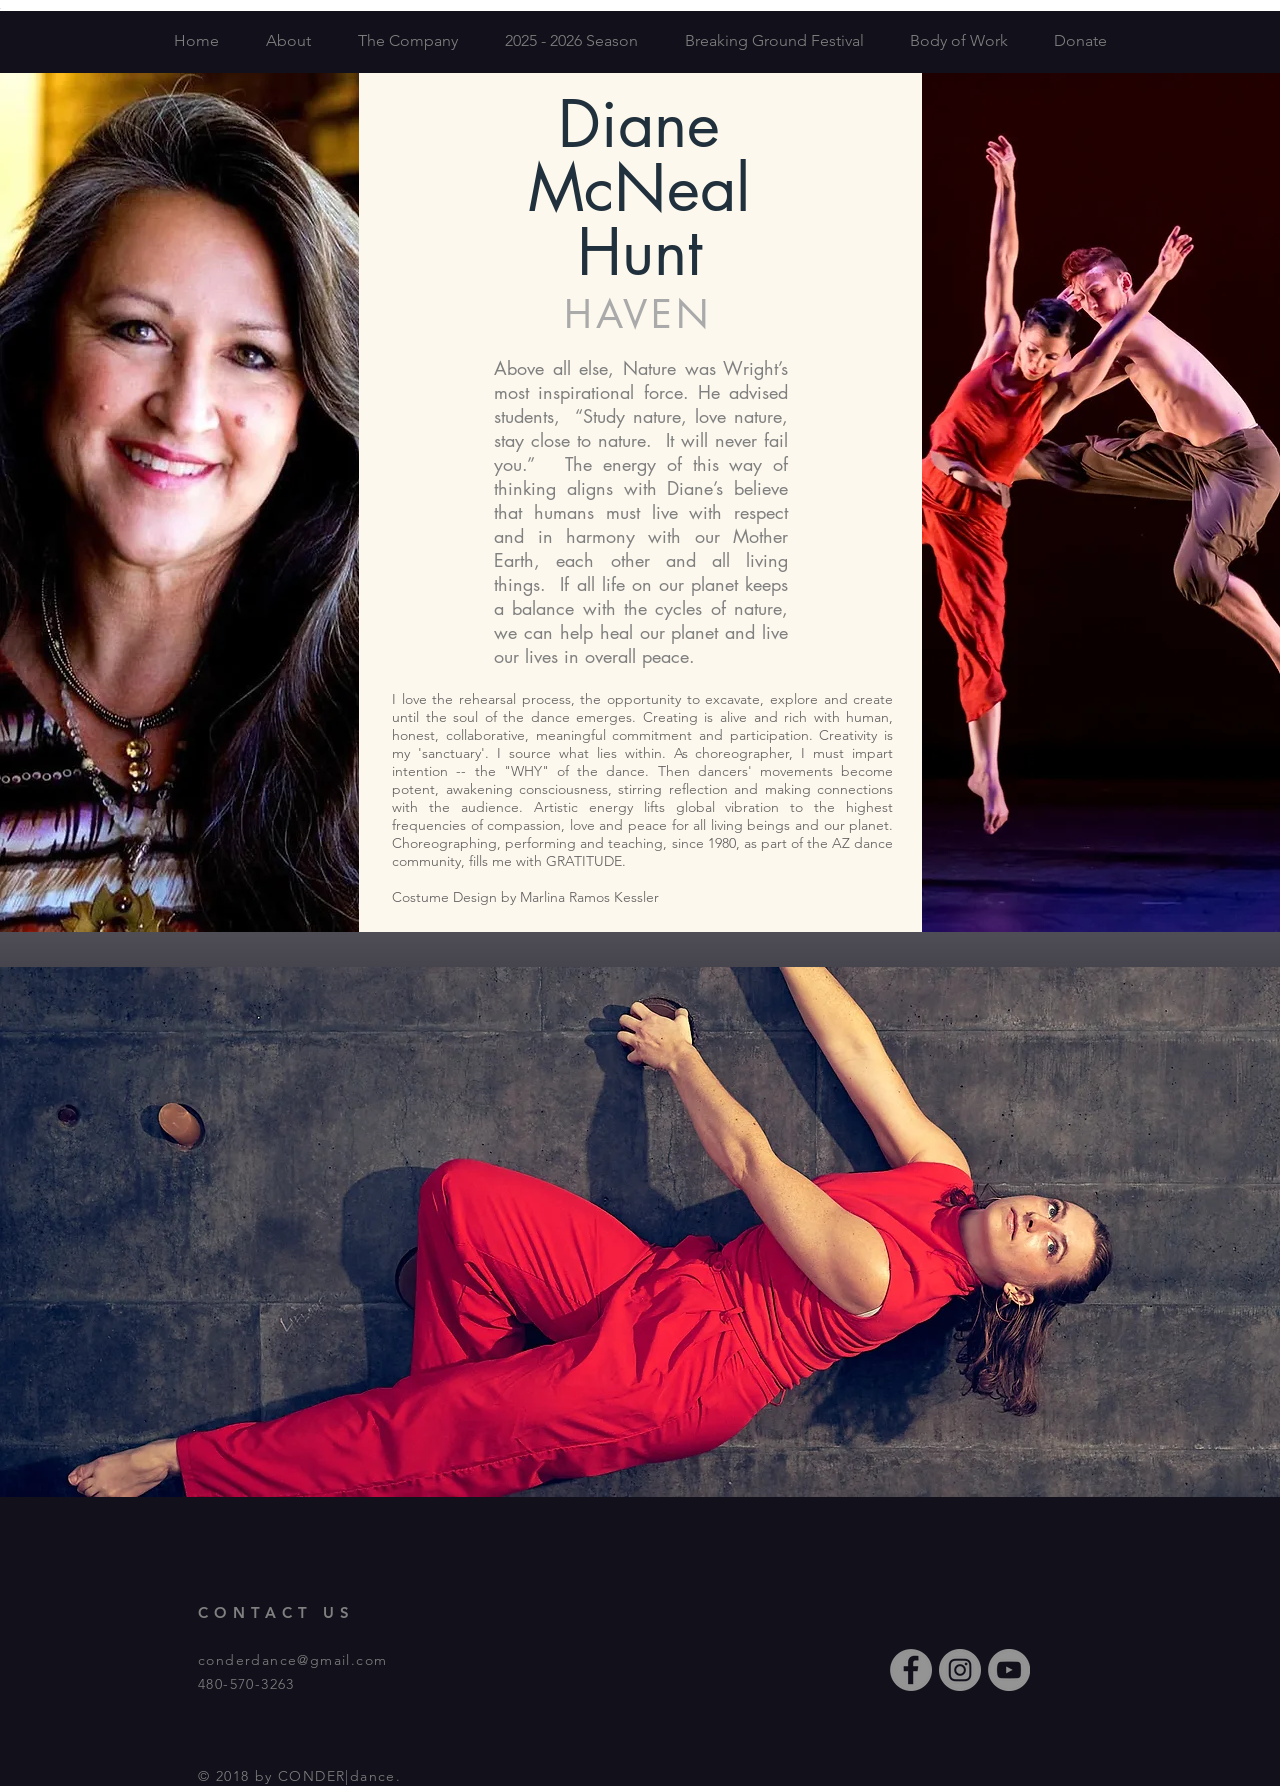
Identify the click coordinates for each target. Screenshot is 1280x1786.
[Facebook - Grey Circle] (911, 1670)
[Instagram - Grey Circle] (960, 1670)
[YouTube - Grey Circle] (1009, 1670)
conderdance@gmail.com (292, 1660)
